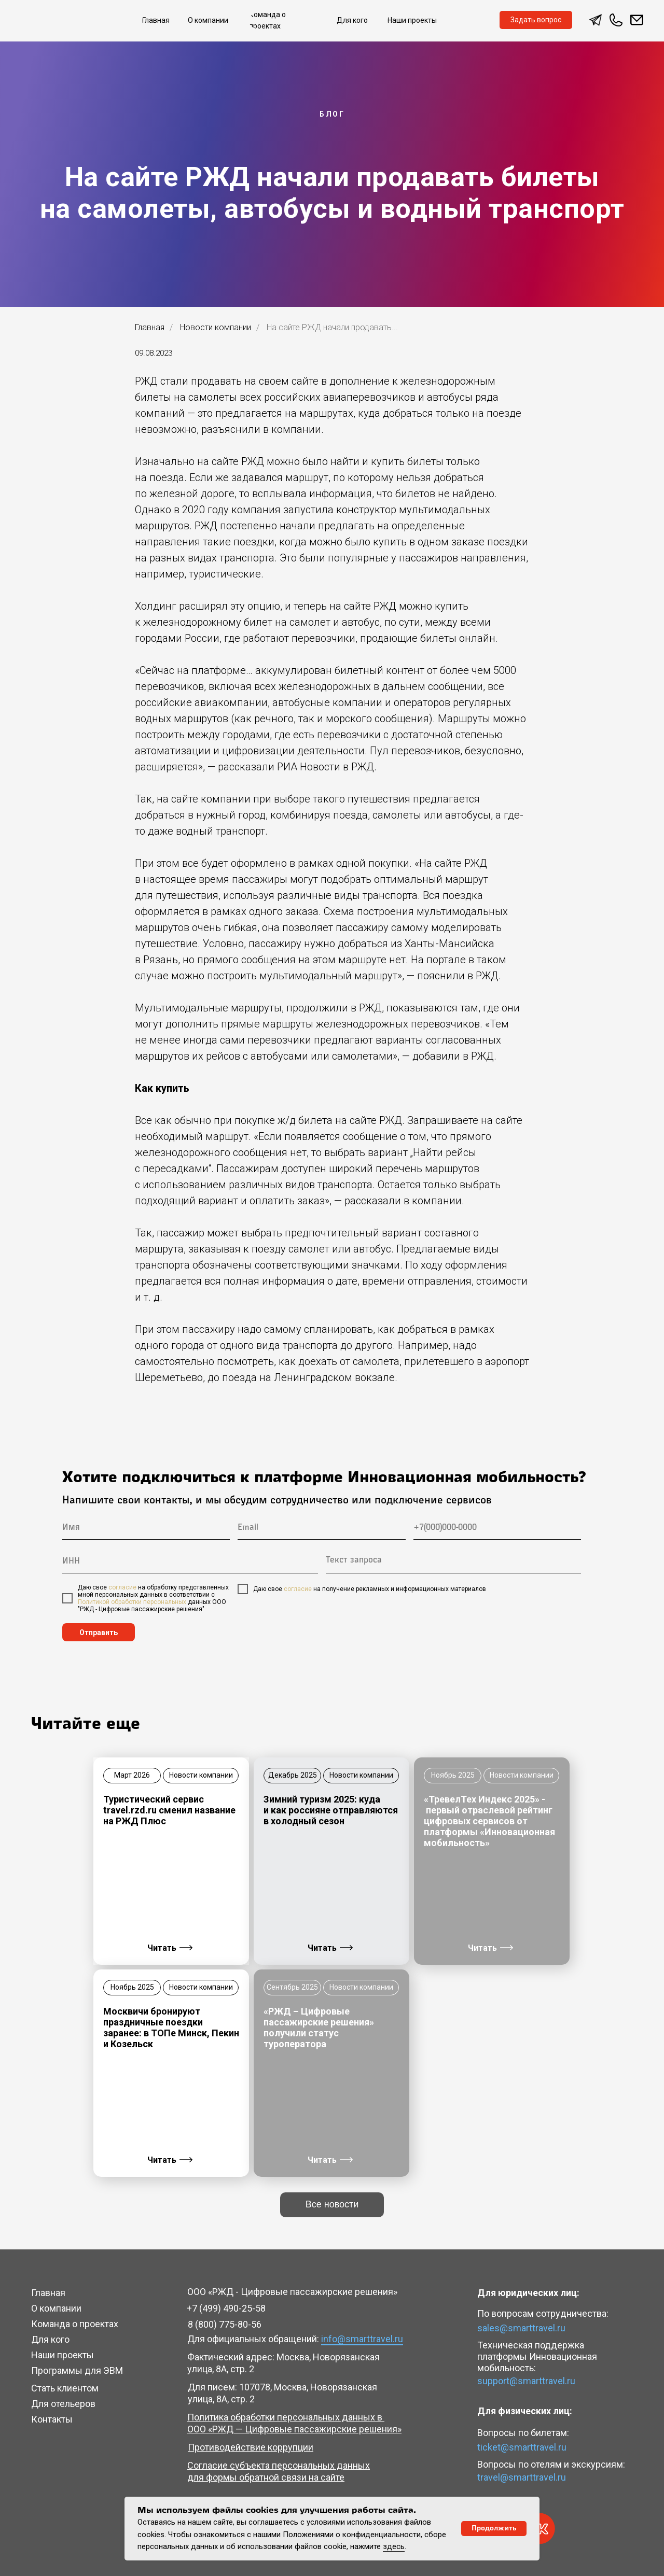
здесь (394, 2546)
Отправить (98, 1632)
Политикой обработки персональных (132, 1602)
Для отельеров (63, 2403)
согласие (122, 1587)
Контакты (52, 2419)
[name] (146, 1528)
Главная (149, 327)
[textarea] (454, 1561)
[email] (321, 1528)
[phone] (497, 1528)
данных (198, 1602)
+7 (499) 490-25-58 (226, 2308)
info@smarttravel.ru (362, 2338)
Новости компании (215, 327)
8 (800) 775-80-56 (224, 2324)
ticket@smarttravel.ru (521, 2447)
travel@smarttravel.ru (521, 2477)
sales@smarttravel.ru (521, 2327)
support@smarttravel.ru (526, 2380)
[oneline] (190, 1561)
